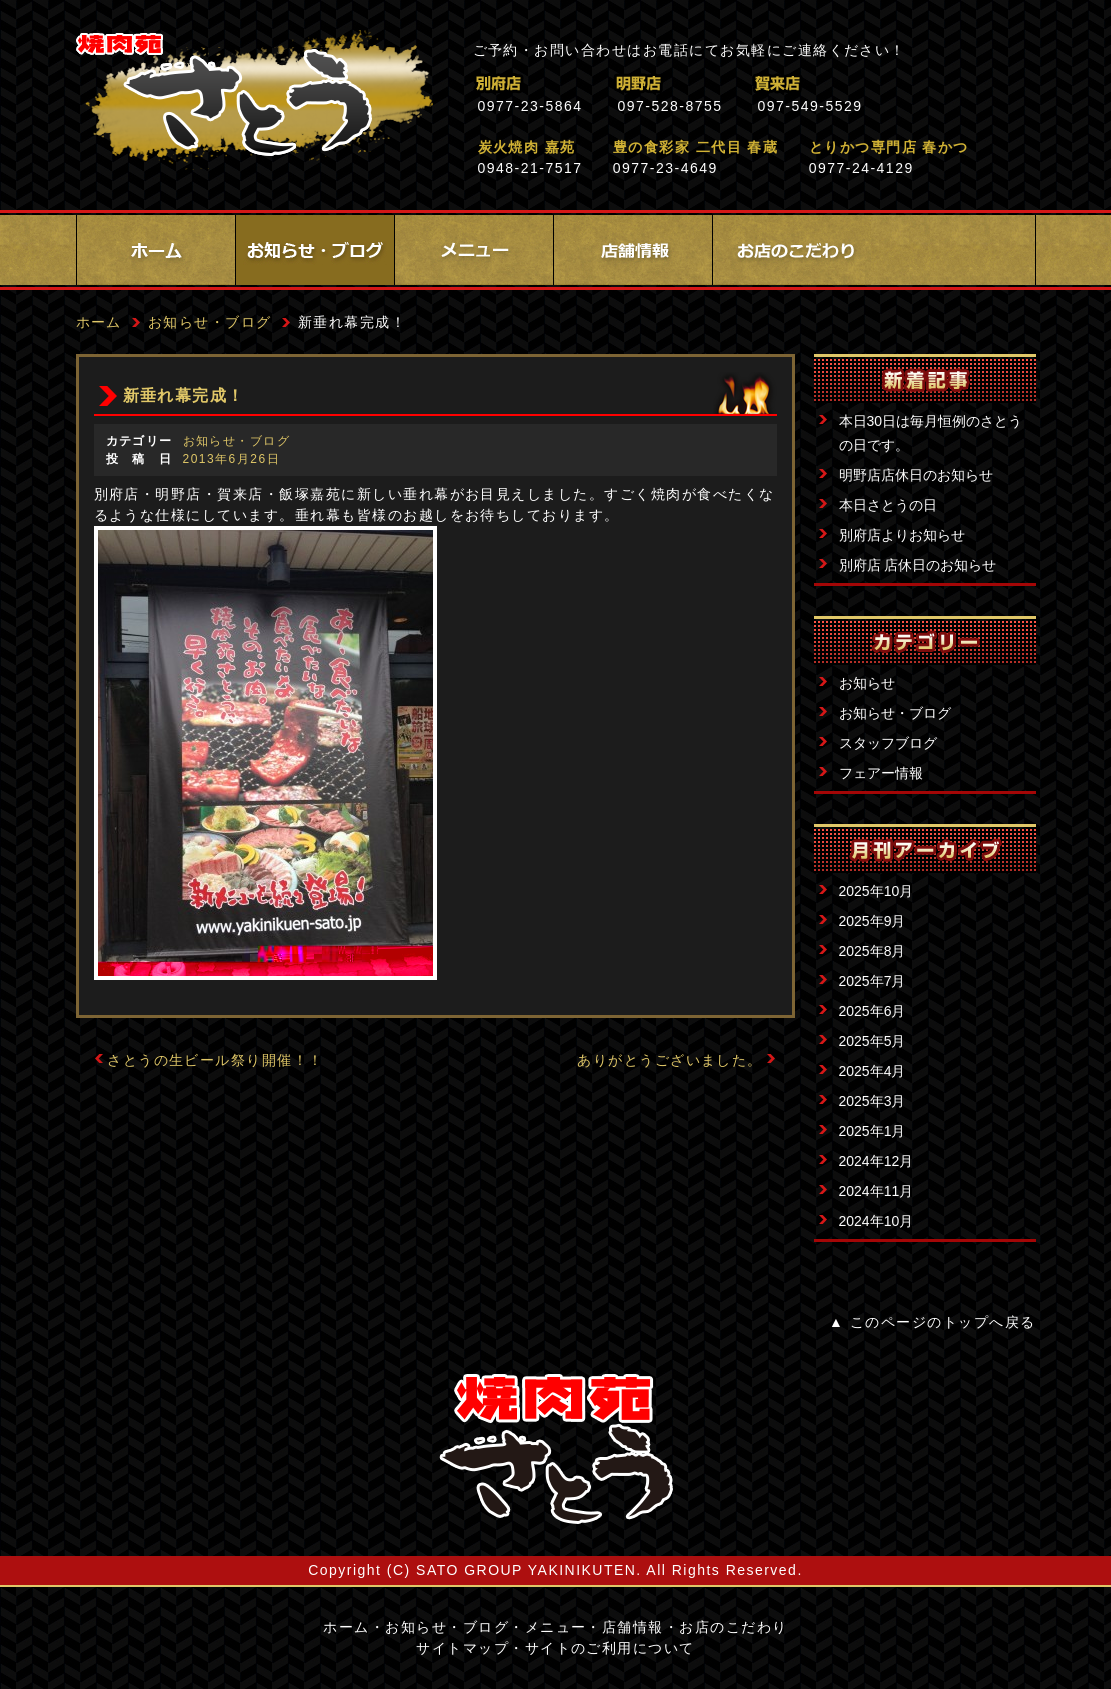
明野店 (725, 83)
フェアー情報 (881, 773)
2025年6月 (872, 1011)
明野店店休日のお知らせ (916, 475)
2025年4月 (872, 1071)
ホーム (156, 250)
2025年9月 (872, 921)
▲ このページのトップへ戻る (932, 1322)
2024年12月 (876, 1161)
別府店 (585, 83)
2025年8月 (872, 951)
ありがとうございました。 (670, 1060)
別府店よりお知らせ (902, 535)
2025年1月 (872, 1131)
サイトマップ (462, 1648)
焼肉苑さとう (254, 100)
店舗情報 (633, 250)
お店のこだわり (792, 250)
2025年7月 (872, 981)
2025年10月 (876, 891)
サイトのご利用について (610, 1648)
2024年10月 (876, 1221)
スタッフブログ (888, 743)
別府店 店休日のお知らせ (918, 565)
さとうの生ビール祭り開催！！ (215, 1060)
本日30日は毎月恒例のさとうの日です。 (931, 433)
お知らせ (867, 683)
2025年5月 (872, 1041)
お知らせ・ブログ (315, 250)
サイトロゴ (556, 1449)
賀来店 (865, 83)
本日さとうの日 (888, 505)
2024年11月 (876, 1191)
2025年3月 (872, 1101)
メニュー (474, 250)
